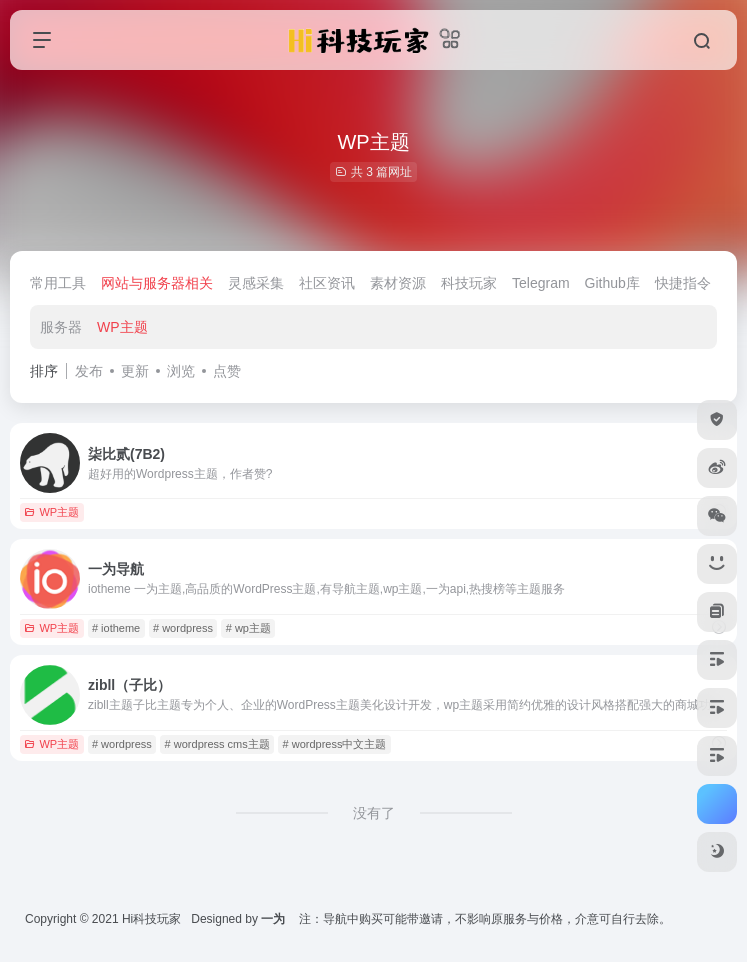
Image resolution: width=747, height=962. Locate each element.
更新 (135, 371)
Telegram (541, 283)
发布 (89, 371)
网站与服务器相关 (157, 283)
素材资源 (398, 283)
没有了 (374, 813)
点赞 (227, 371)
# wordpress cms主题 (217, 744)
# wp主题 (248, 628)
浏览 (181, 371)
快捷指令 (683, 283)
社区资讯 (327, 283)
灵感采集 (256, 283)
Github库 (612, 283)
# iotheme (116, 628)
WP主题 (122, 327)
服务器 (61, 327)
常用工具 (58, 283)
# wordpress (183, 628)
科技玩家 (469, 283)
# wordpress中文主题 (335, 744)
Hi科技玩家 (151, 919)
